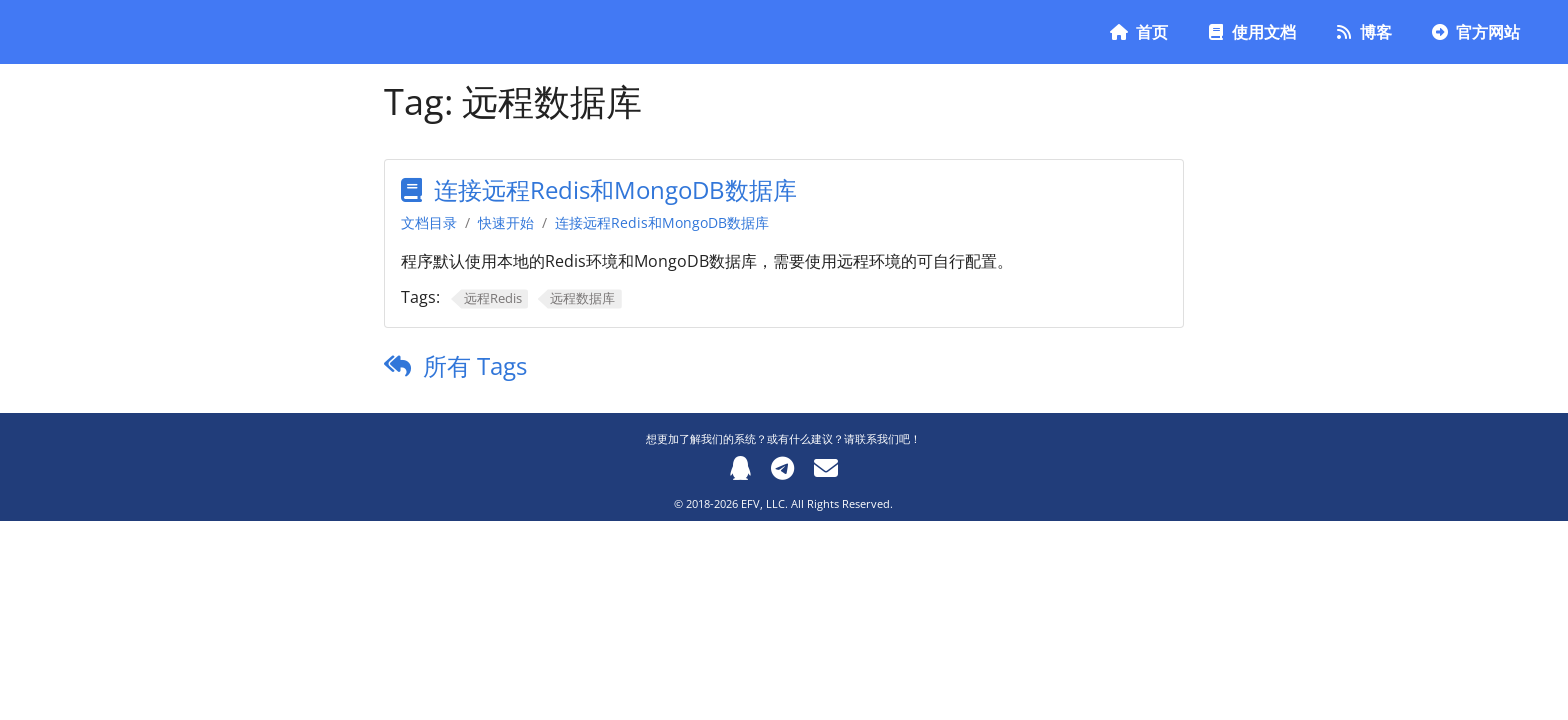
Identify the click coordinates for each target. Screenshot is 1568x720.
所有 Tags (475, 365)
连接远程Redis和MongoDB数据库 (615, 189)
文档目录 (429, 222)
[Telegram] (782, 467)
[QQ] (740, 467)
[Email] (826, 467)
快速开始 (506, 222)
